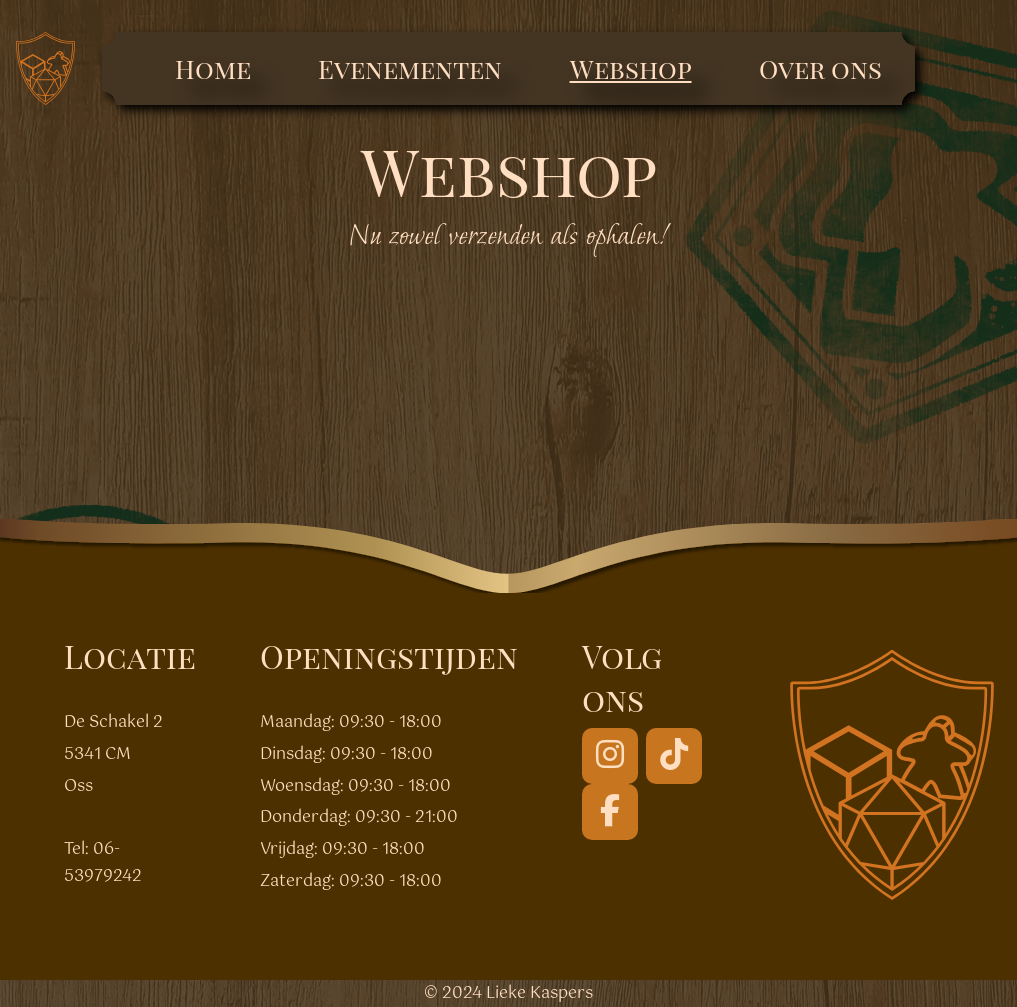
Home (213, 68)
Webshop (631, 68)
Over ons (820, 68)
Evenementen (410, 68)
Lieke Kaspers (539, 993)
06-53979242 (103, 863)
